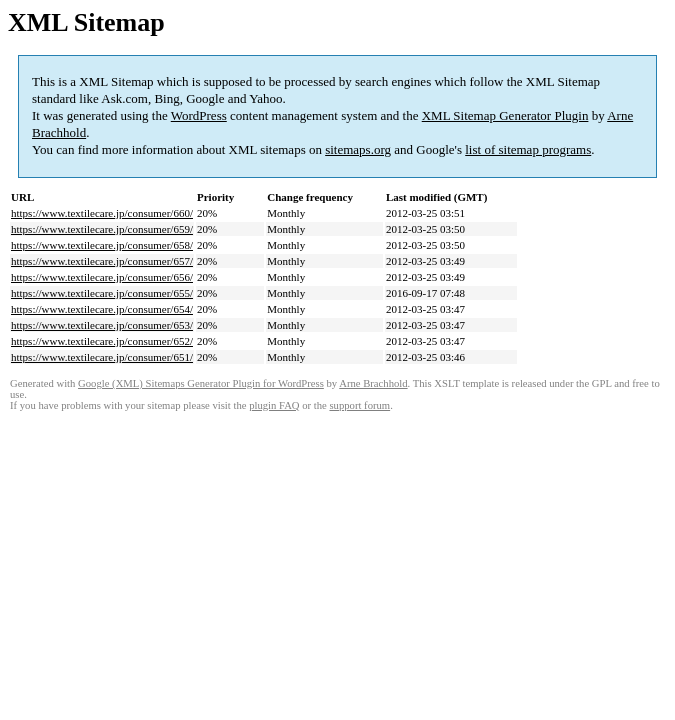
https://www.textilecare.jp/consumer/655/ (102, 293)
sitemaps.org (358, 149)
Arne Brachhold (373, 383)
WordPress (199, 115)
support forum (359, 405)
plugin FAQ (274, 405)
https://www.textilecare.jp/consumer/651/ (102, 357)
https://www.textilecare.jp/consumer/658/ (102, 245)
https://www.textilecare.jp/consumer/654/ (102, 309)
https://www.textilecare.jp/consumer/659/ (102, 229)
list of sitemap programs (528, 149)
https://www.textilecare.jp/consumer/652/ (102, 341)
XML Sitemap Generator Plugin (505, 115)
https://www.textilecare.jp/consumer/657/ (102, 261)
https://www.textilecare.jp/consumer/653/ (102, 325)
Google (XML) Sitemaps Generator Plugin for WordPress (201, 383)
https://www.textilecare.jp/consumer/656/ (102, 277)
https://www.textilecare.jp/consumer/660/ (102, 213)
